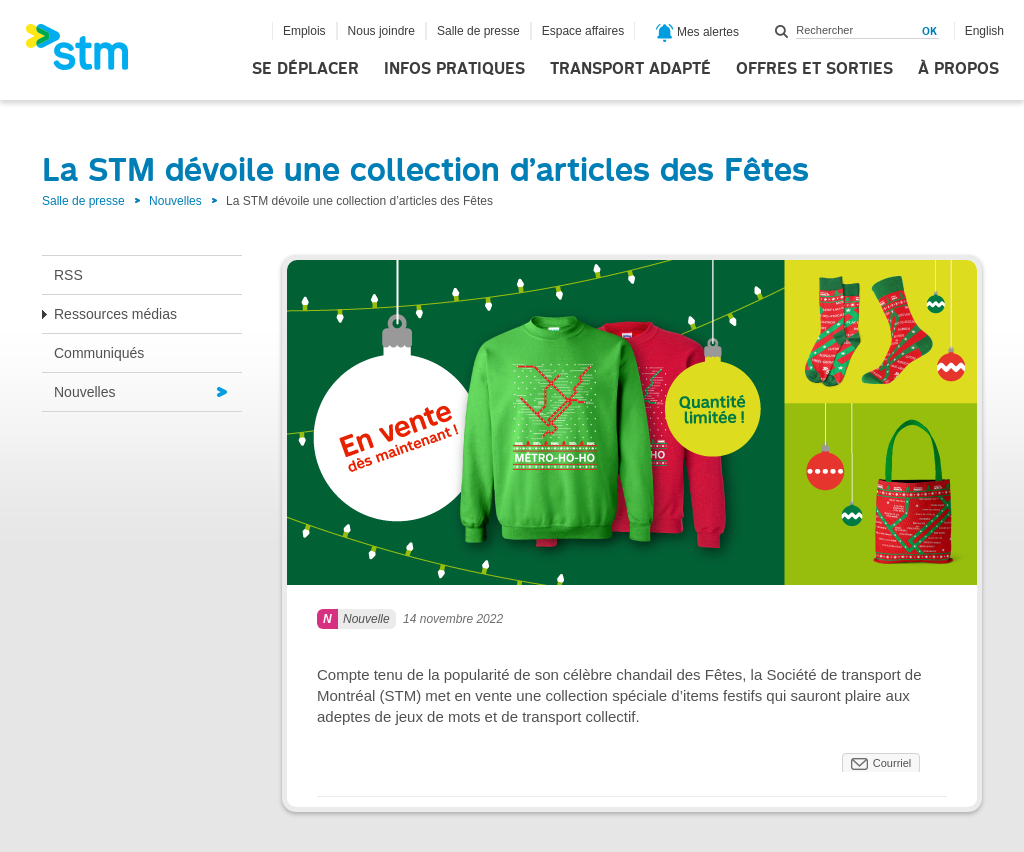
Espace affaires (583, 31)
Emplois (304, 31)
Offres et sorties (814, 69)
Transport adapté (630, 69)
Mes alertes (697, 33)
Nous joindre (381, 31)
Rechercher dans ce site (782, 31)
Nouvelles (175, 201)
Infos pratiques (454, 69)
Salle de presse (478, 31)
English (984, 31)
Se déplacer (305, 69)
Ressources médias (115, 314)
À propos (958, 69)
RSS (68, 275)
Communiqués (99, 353)
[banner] (87, 53)
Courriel (892, 763)
